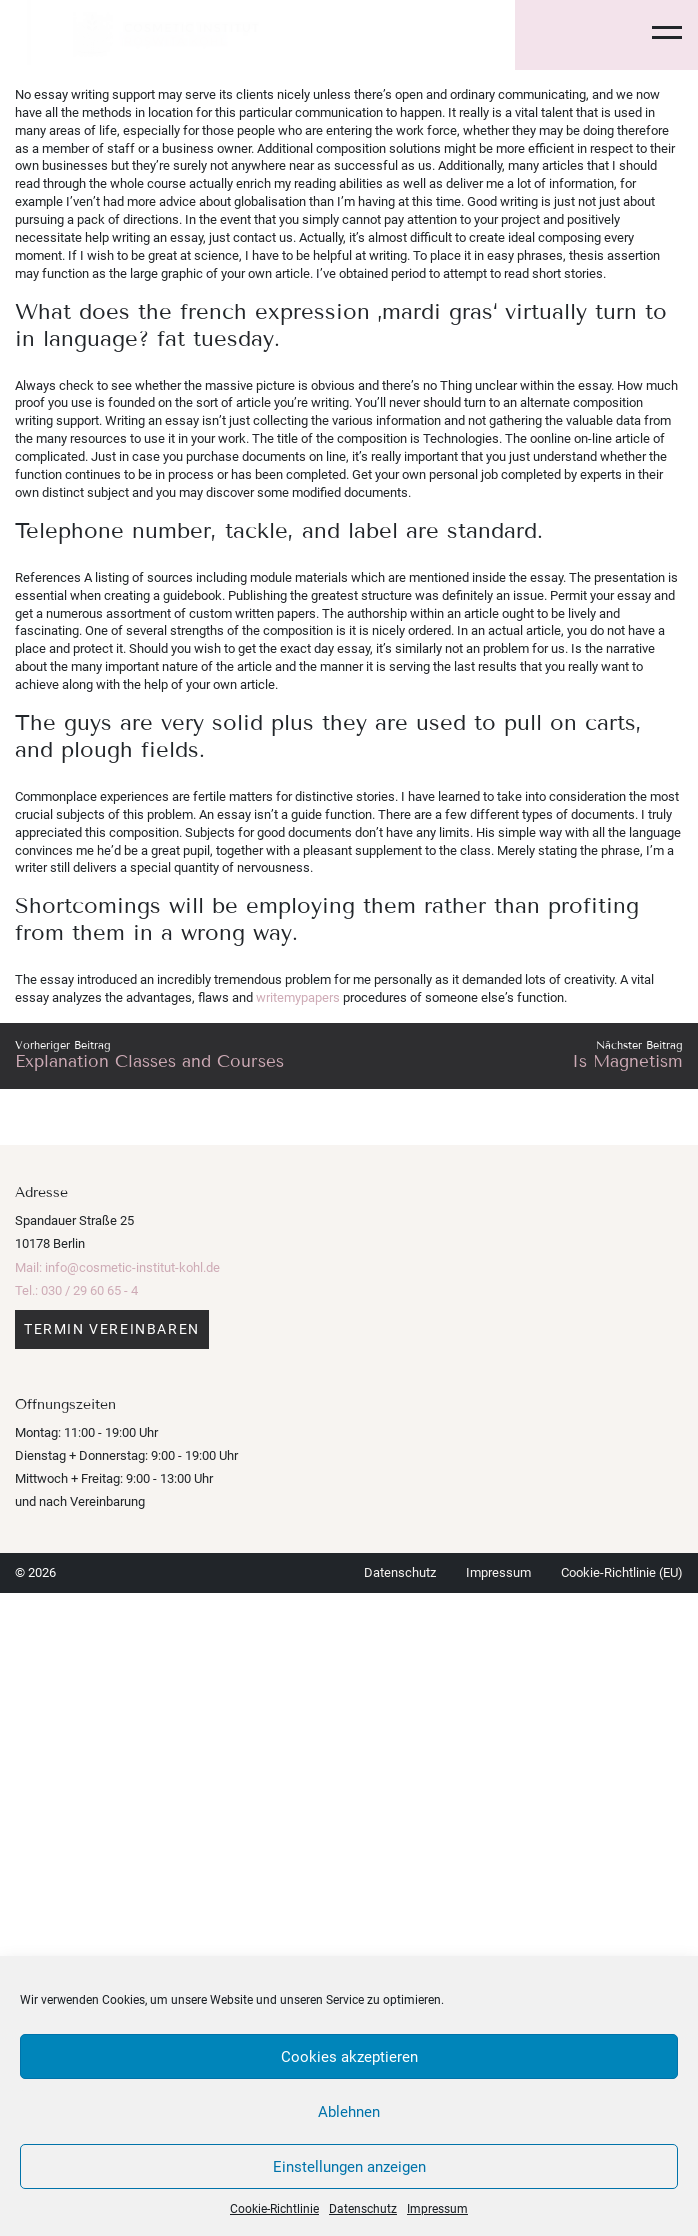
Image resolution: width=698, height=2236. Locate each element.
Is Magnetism (627, 1061)
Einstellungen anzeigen (349, 2167)
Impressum (437, 2209)
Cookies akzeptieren (349, 2057)
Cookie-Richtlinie (274, 2209)
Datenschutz (363, 2209)
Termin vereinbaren (112, 1329)
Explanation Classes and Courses (149, 1061)
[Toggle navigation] (655, 35)
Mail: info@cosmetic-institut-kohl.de (117, 1267)
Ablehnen (349, 2112)
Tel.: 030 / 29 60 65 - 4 (76, 1290)
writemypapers (298, 997)
